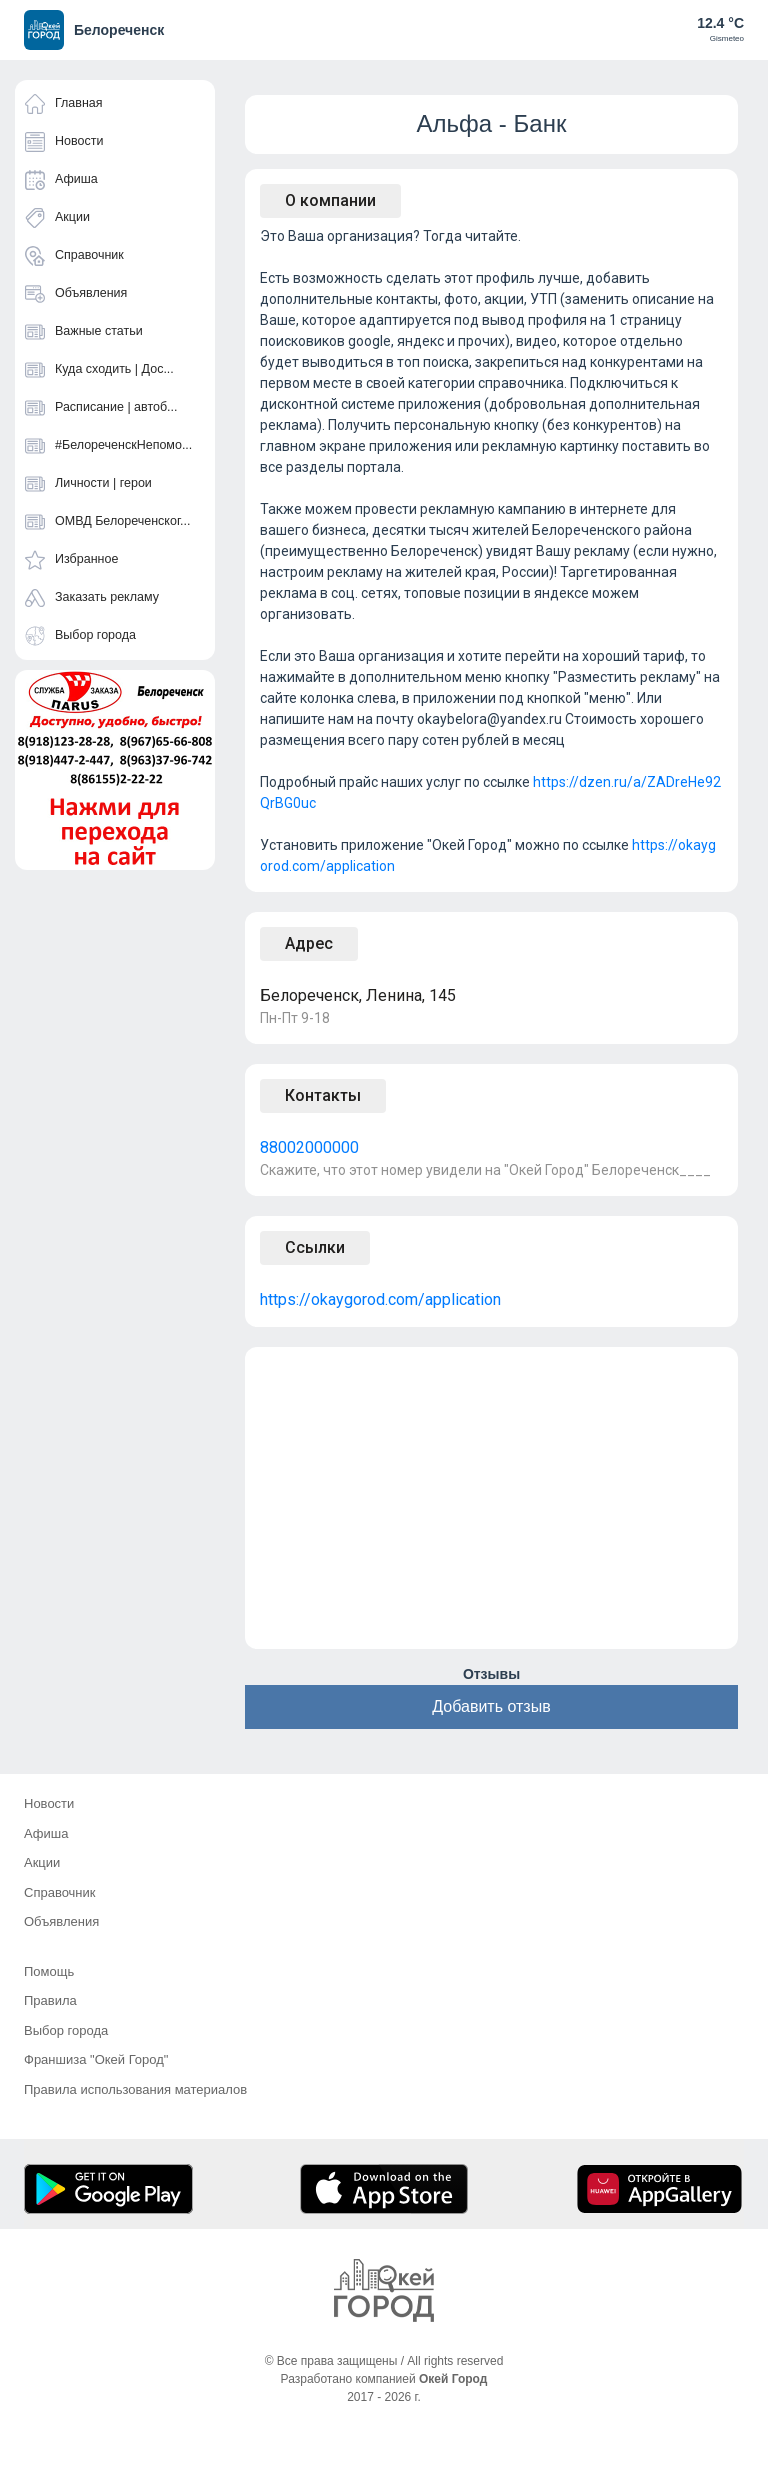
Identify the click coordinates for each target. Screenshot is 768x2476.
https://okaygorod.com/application (380, 1299)
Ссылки (315, 1247)
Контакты (323, 1095)
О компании (330, 200)
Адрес (309, 943)
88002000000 (309, 1147)
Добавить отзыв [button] (491, 1706)
